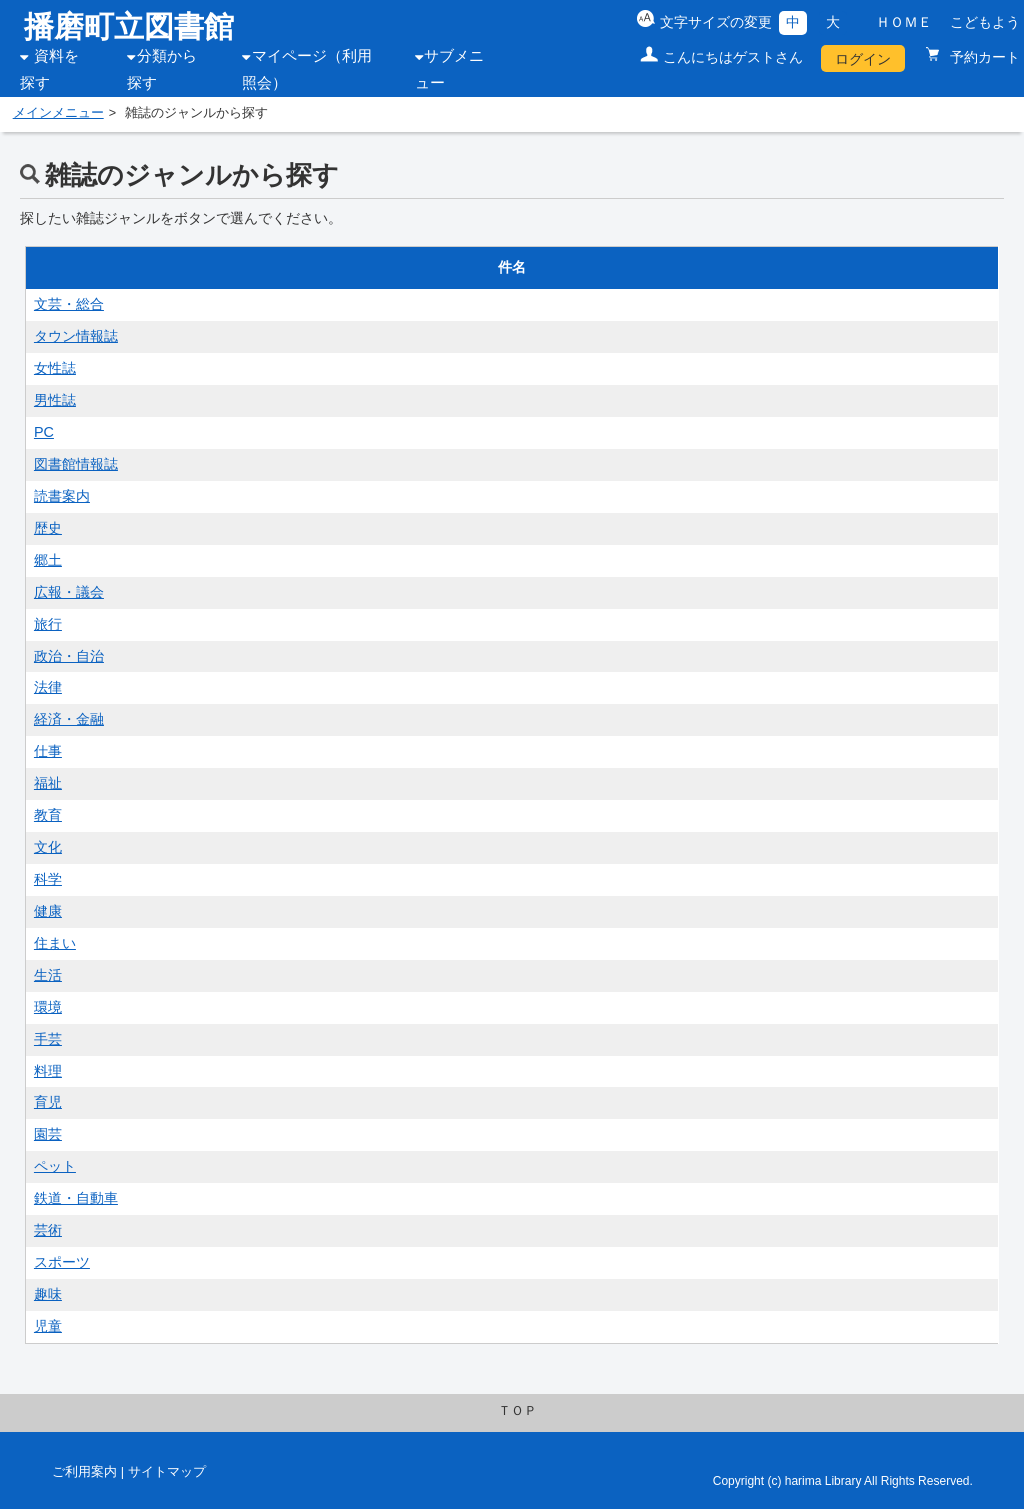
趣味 (48, 1294)
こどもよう (985, 22)
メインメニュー (58, 113)
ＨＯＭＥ (904, 22)
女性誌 (55, 368)
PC (44, 432)
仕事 (48, 751)
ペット (55, 1166)
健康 (48, 911)
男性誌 (55, 400)
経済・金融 (69, 719)
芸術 (48, 1230)
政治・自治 (69, 656)
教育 (48, 815)
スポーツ (62, 1262)
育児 (48, 1102)
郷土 (48, 560)
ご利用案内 (84, 1472)
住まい (55, 943)
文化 (48, 847)
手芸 (48, 1039)
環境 (48, 1007)
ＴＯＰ (517, 1411)
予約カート (983, 57)
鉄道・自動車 (76, 1198)
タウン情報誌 (76, 336)
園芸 (48, 1134)
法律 (48, 687)
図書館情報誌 (76, 464)
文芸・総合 (69, 304)
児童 (48, 1326)
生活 (48, 975)
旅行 (48, 624)
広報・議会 (69, 592)
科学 (48, 879)
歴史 (48, 528)
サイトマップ (167, 1472)
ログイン (863, 59)
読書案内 (62, 496)
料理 (48, 1071)
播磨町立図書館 (129, 26)
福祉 (48, 783)
